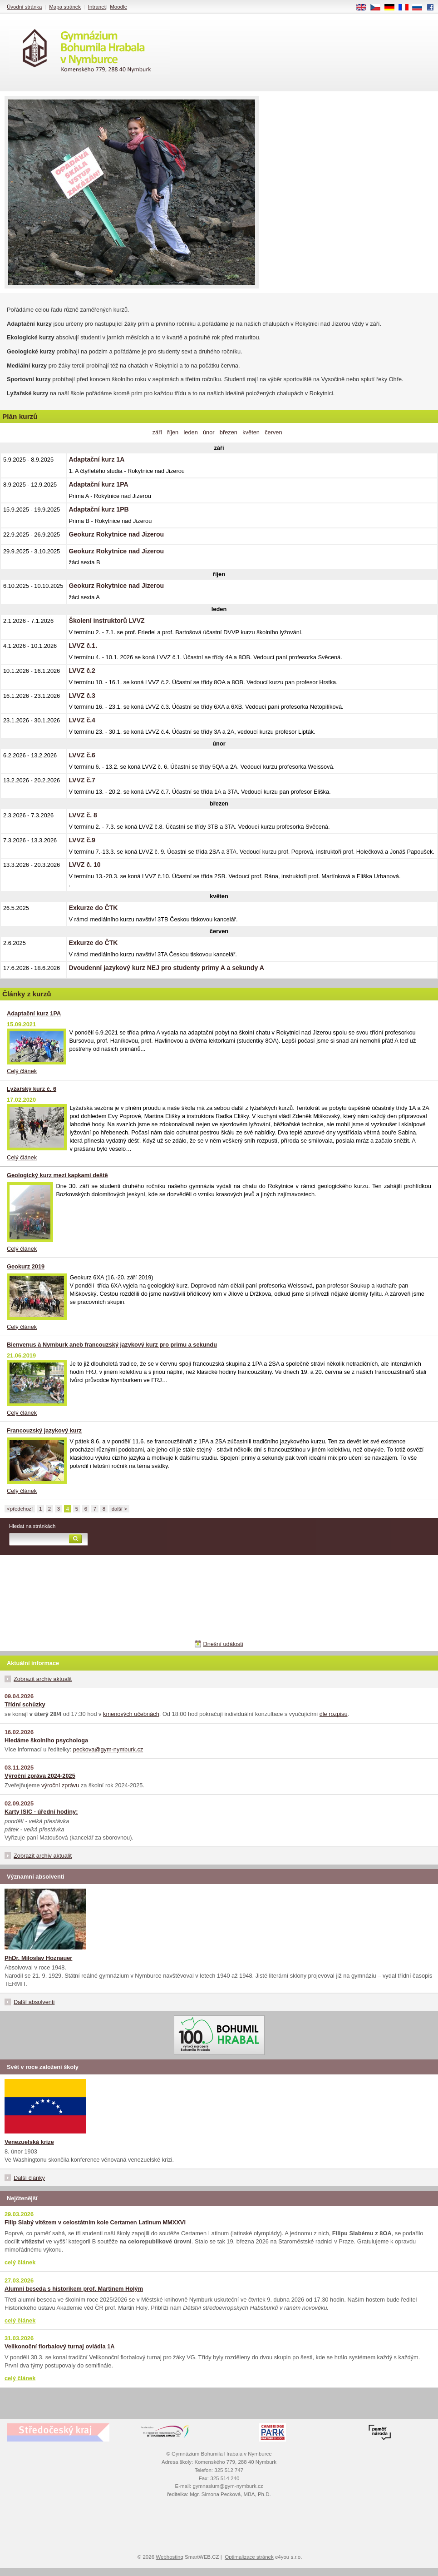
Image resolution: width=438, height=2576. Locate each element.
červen (273, 432)
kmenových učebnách (131, 1714)
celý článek (20, 2262)
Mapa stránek (65, 7)
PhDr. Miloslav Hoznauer (38, 1957)
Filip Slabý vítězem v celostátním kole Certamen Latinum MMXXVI (95, 2222)
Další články (29, 2177)
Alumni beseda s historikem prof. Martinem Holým (74, 2288)
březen (228, 432)
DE (392, 7)
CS (378, 7)
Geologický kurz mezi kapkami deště (57, 1175)
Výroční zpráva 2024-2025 (40, 1775)
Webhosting (169, 2557)
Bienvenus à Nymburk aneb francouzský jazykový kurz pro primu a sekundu (112, 1344)
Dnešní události (223, 1644)
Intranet (97, 7)
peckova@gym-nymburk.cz (108, 1749)
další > (119, 1509)
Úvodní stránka (24, 7)
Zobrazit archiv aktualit (43, 1679)
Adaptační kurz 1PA (34, 1013)
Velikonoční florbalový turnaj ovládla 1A (60, 2346)
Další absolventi (34, 2002)
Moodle (118, 7)
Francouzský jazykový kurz (44, 1430)
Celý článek (22, 1071)
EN (364, 7)
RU (420, 7)
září (157, 432)
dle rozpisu (334, 1714)
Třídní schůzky (25, 1704)
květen (251, 432)
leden (190, 432)
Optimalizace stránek (249, 2557)
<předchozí (20, 1509)
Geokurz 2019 (25, 1266)
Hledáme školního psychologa (46, 1740)
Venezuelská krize (29, 2141)
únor (209, 432)
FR (406, 7)
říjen (172, 432)
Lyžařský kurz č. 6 (31, 1088)
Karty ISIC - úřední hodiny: (41, 1811)
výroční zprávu (60, 1785)
